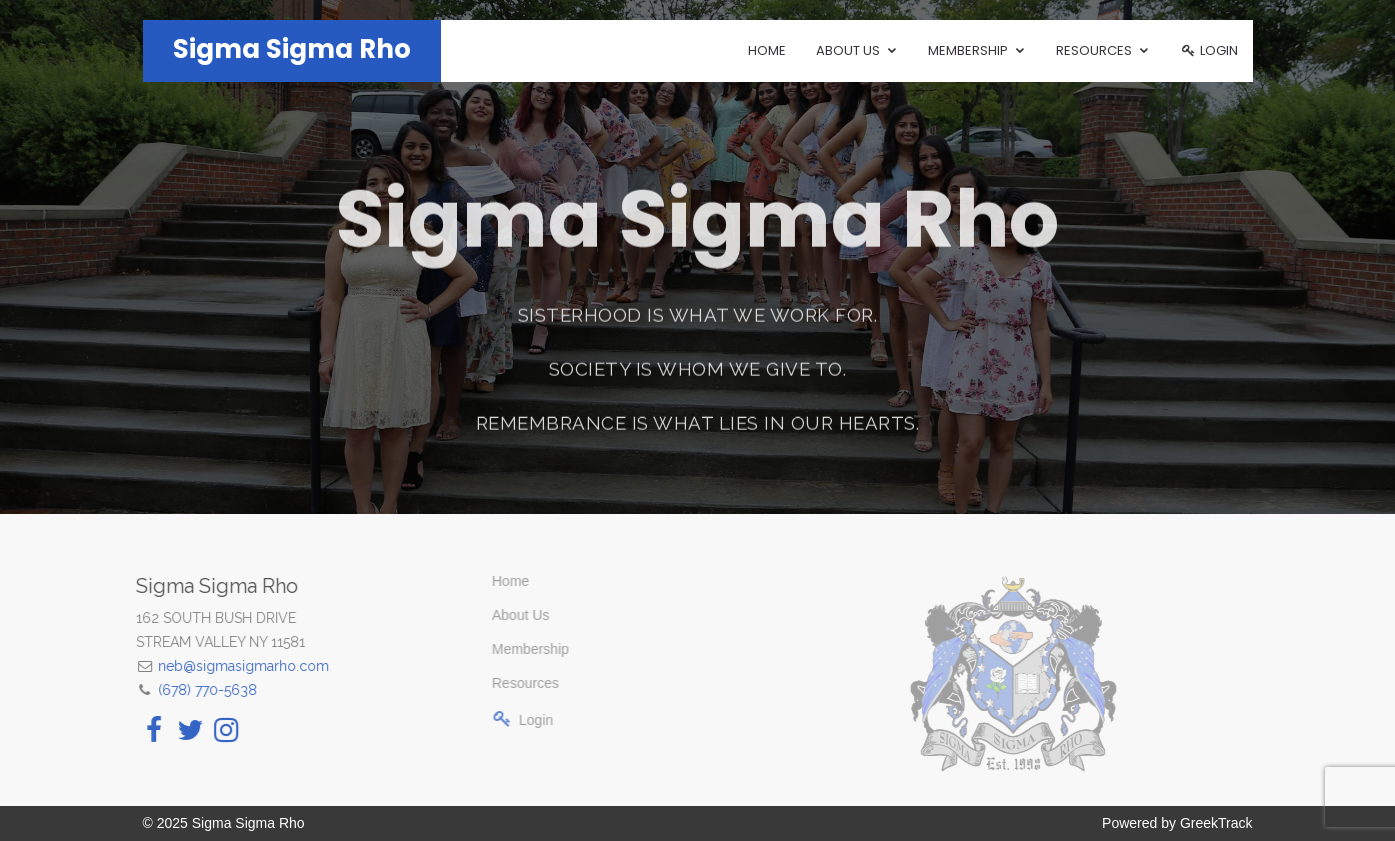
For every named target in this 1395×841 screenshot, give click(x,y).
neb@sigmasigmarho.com (233, 666)
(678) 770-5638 (197, 690)
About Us (504, 615)
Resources (508, 683)
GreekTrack (1216, 823)
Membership (513, 649)
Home (767, 50)
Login (1209, 50)
